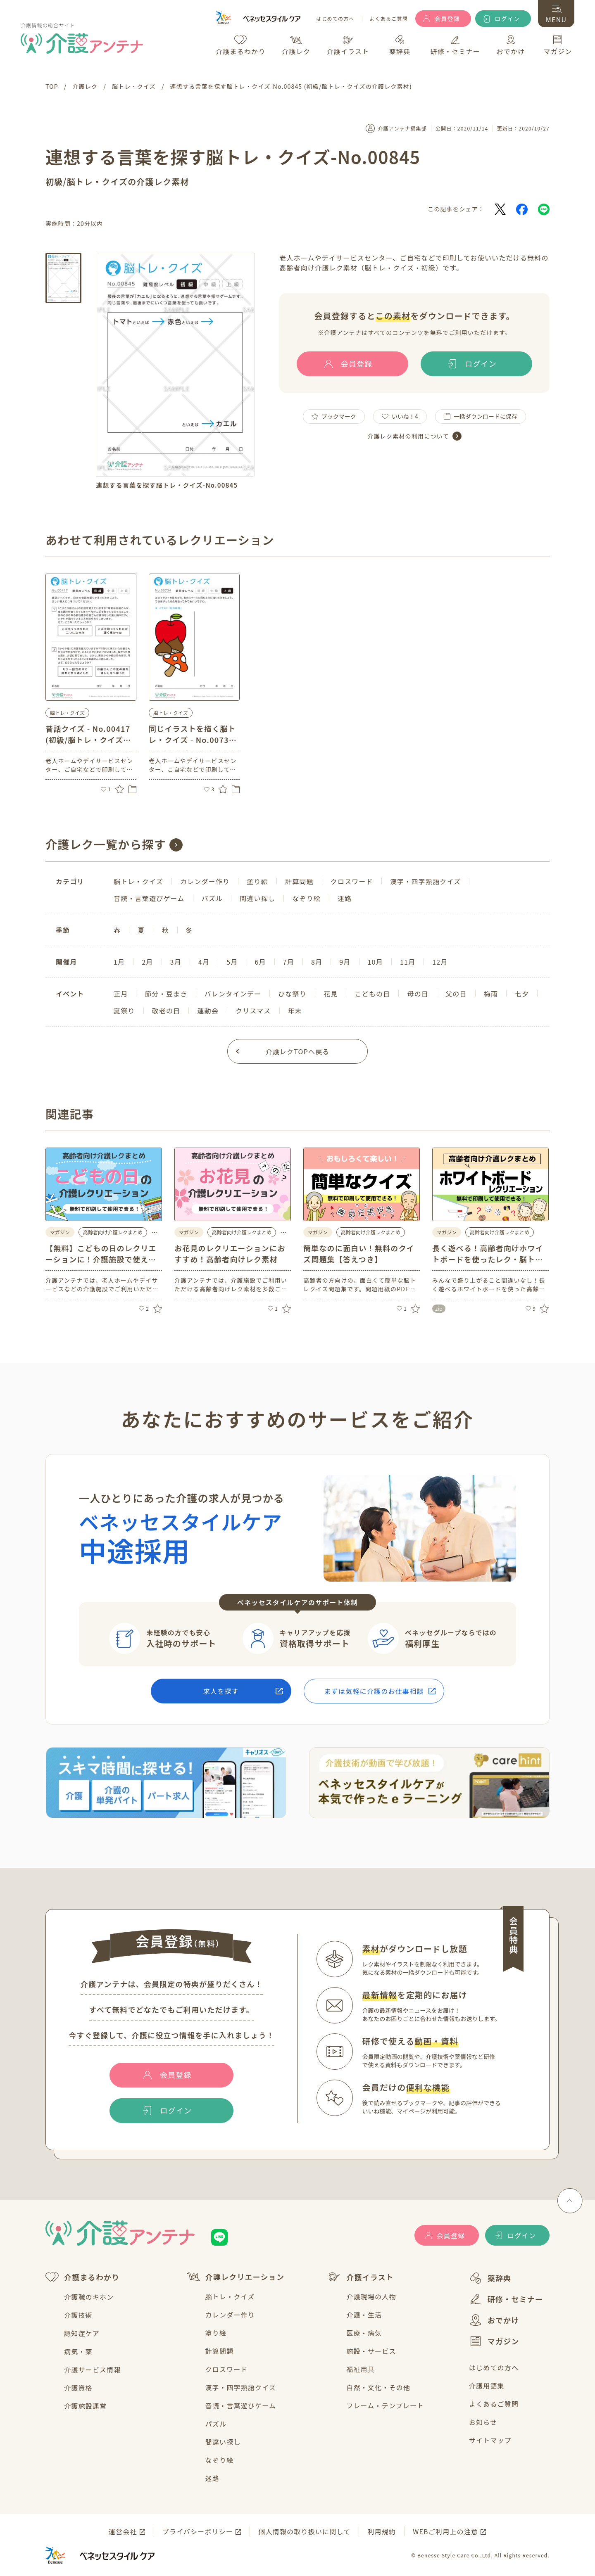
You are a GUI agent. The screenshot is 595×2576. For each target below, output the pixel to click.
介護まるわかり (82, 2277)
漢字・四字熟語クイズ (240, 2387)
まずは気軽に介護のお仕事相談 (374, 1691)
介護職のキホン (89, 2297)
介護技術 (78, 2315)
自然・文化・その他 (378, 2387)
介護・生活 (364, 2315)
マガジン (494, 2341)
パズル (216, 2424)
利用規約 (381, 2531)
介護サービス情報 (92, 2369)
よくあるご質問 (389, 18)
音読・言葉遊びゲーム (240, 2405)
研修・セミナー (506, 2299)
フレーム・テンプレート (385, 2405)
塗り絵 (216, 2333)
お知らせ (483, 2422)
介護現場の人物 (371, 2296)
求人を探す (221, 1691)
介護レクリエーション (236, 2276)
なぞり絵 (219, 2460)
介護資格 (78, 2388)
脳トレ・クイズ (67, 712)
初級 (54, 181)
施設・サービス (371, 2351)
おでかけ (494, 2320)
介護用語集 (487, 2386)
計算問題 (219, 2351)
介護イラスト (361, 2277)
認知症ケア (82, 2333)
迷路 (212, 2478)
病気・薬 (78, 2351)
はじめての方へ (335, 18)
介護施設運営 (85, 2406)
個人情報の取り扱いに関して (304, 2531)
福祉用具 (360, 2369)
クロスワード (226, 2369)
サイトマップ (490, 2440)
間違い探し (223, 2442)
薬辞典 (490, 2278)
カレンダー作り (230, 2315)
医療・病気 (364, 2333)
